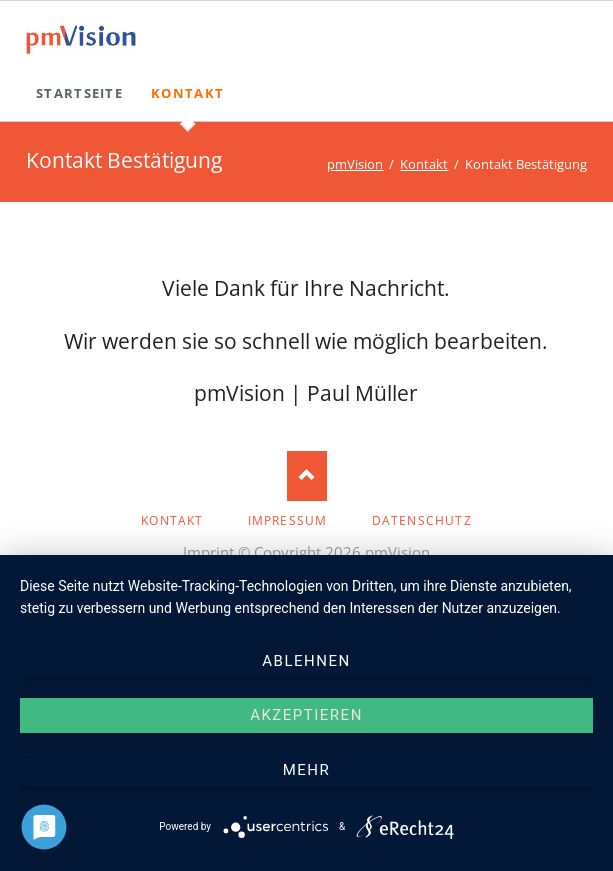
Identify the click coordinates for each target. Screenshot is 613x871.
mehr (307, 770)
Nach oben (307, 476)
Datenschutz (422, 520)
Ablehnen (306, 661)
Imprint (208, 552)
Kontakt (424, 164)
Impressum (288, 520)
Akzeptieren (306, 715)
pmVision (355, 164)
